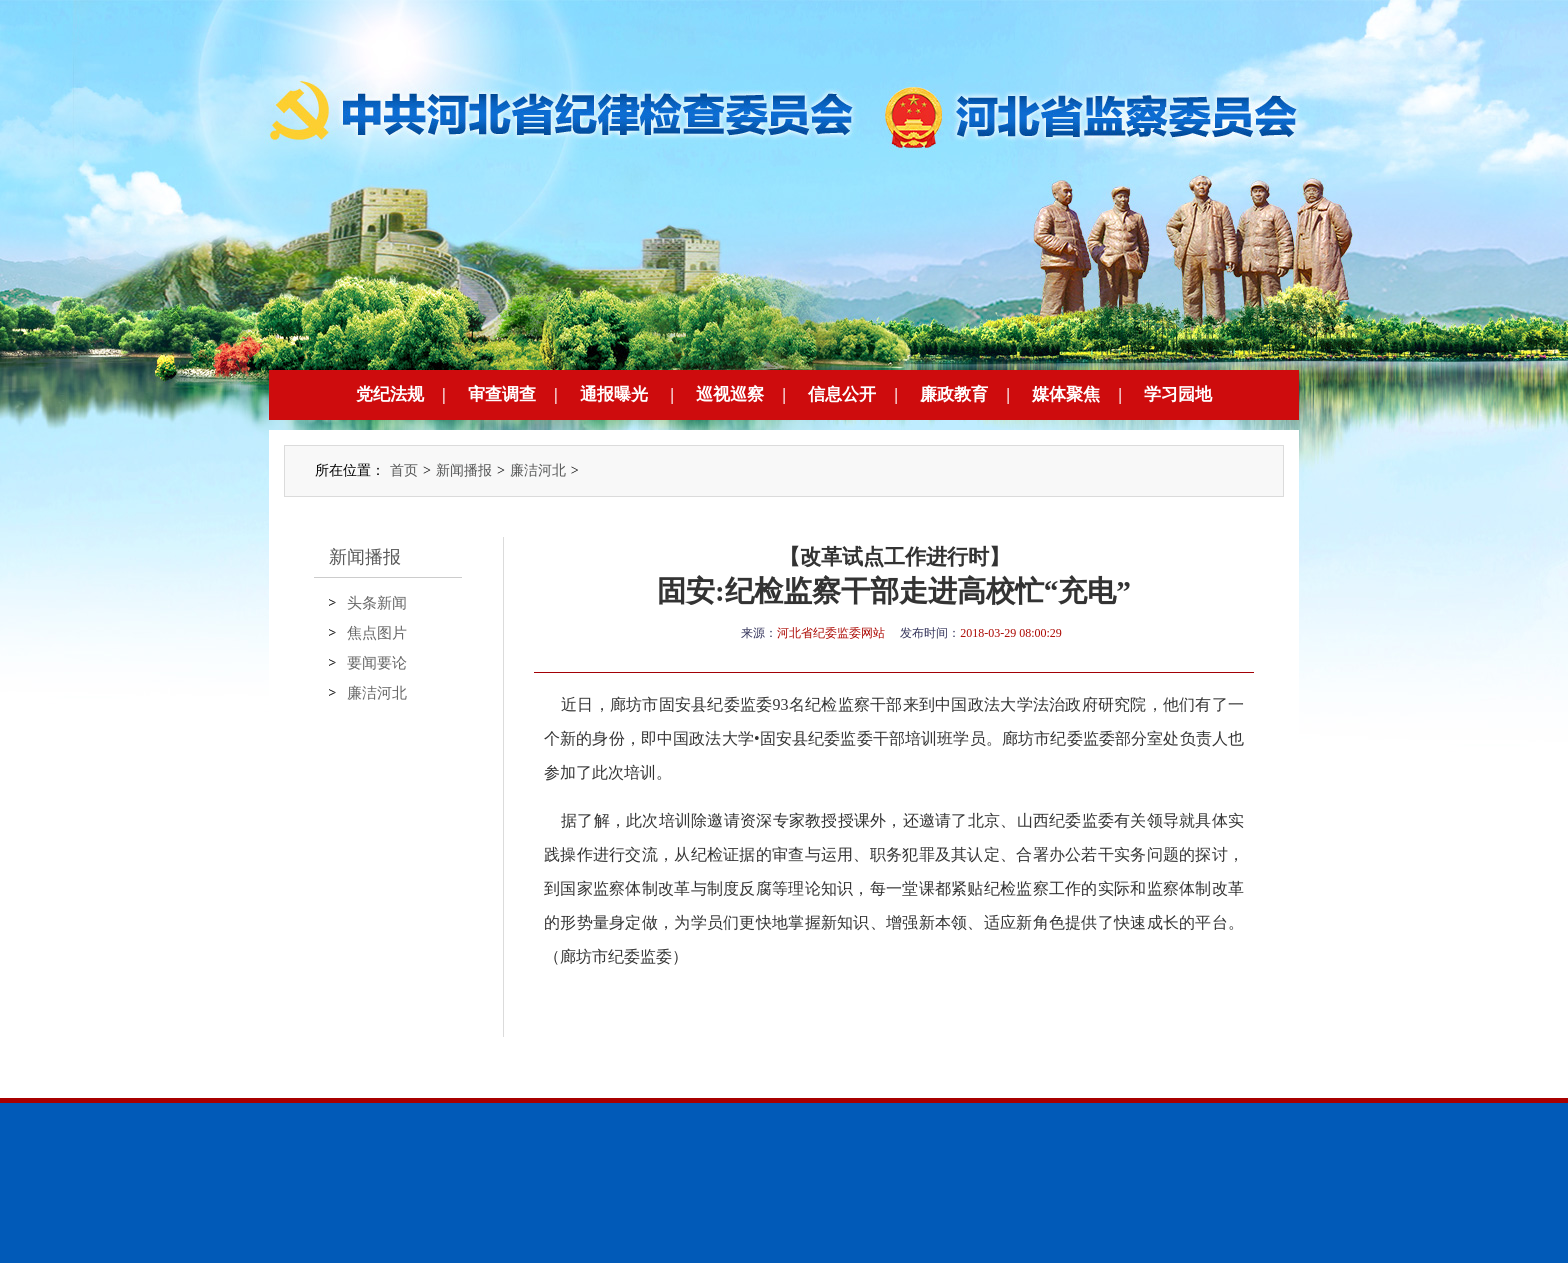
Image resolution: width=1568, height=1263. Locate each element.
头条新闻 (377, 603)
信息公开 (842, 394)
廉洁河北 (538, 470)
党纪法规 (390, 394)
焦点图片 (377, 633)
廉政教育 (954, 394)
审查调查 (502, 394)
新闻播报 (464, 470)
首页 (404, 470)
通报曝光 (614, 394)
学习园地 (1178, 394)
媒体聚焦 (1066, 394)
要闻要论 (377, 663)
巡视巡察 (730, 394)
